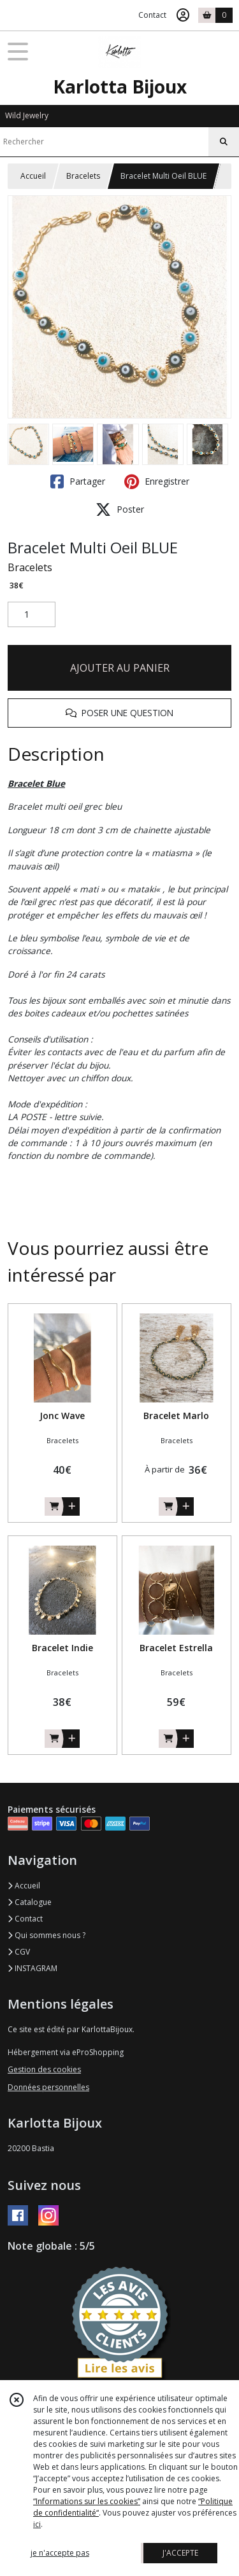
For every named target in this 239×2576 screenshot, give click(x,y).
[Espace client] (183, 15)
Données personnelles (48, 2087)
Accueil (33, 175)
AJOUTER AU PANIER (120, 668)
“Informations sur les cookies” (86, 2501)
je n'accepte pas (60, 2552)
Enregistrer (156, 481)
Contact (152, 15)
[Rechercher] (223, 141)
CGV (19, 1951)
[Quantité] (31, 614)
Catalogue (30, 1902)
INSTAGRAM (32, 1968)
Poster (120, 509)
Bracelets (83, 175)
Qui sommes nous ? (46, 1935)
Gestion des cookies (44, 2069)
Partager (77, 481)
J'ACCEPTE (180, 2552)
